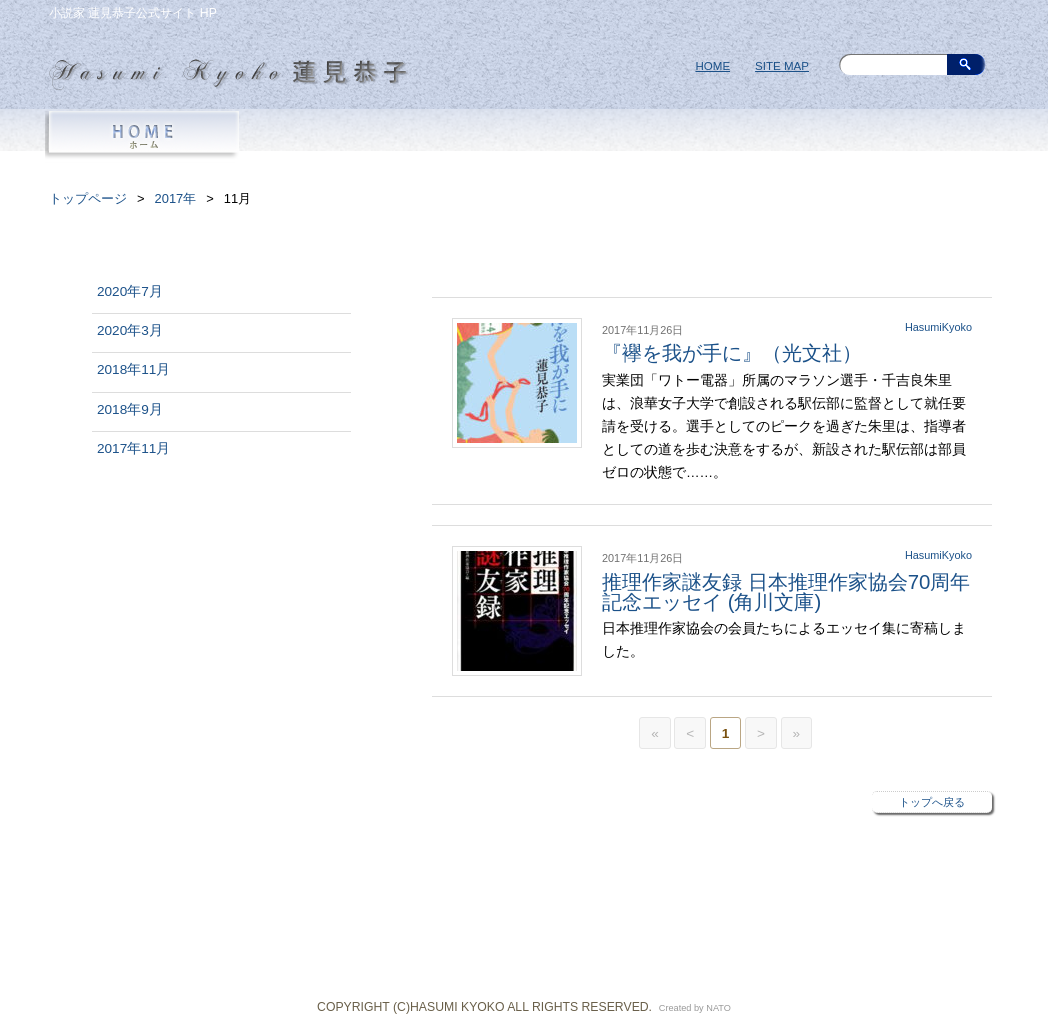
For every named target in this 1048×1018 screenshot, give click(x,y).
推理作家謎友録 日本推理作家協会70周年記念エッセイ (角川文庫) (786, 592)
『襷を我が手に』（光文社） (732, 353)
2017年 (176, 198)
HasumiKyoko (938, 327)
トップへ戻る (932, 802)
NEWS (714, 137)
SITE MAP (782, 66)
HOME (712, 66)
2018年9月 (130, 409)
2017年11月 (133, 448)
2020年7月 (130, 291)
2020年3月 (130, 330)
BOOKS (524, 137)
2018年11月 (133, 369)
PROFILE (334, 137)
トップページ (88, 198)
